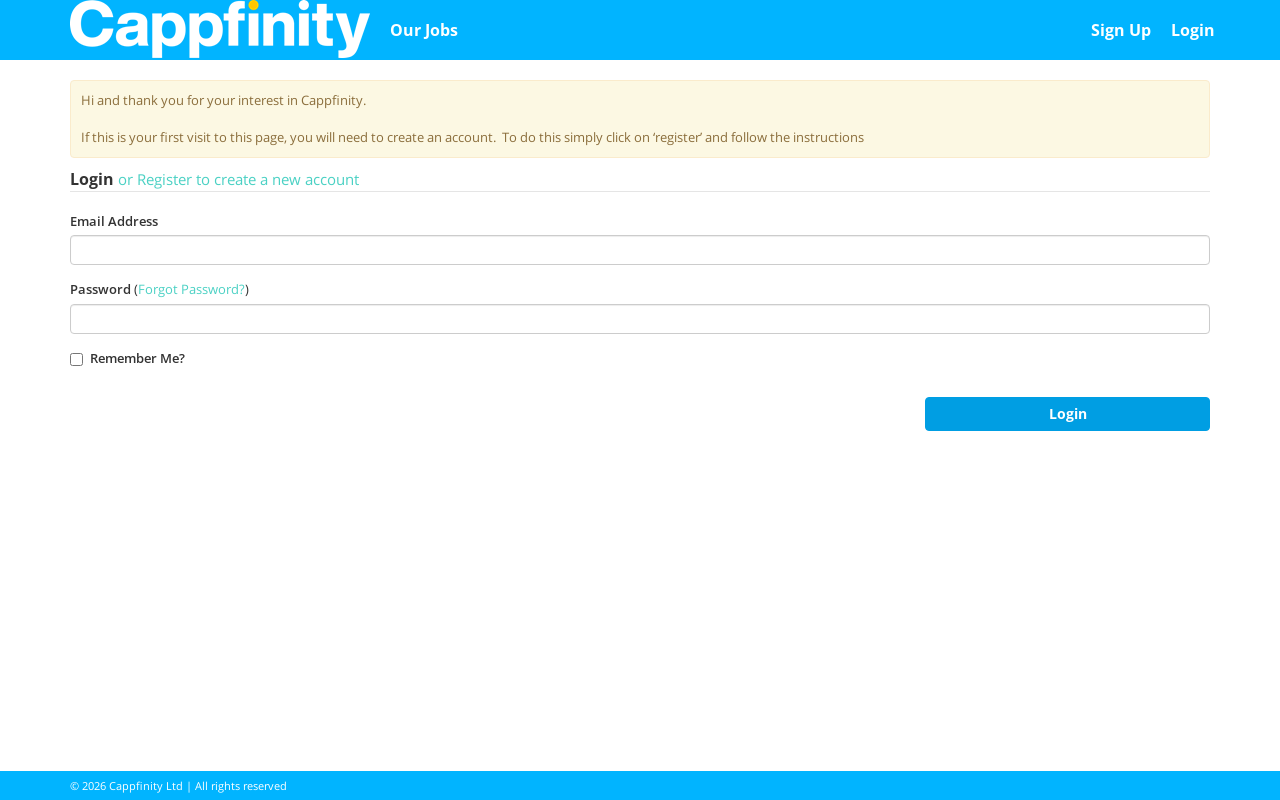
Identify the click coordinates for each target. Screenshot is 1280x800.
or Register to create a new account (238, 179)
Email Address (114, 221)
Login (1193, 30)
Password (100, 289)
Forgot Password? (191, 289)
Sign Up (1121, 30)
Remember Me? (127, 358)
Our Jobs (424, 30)
